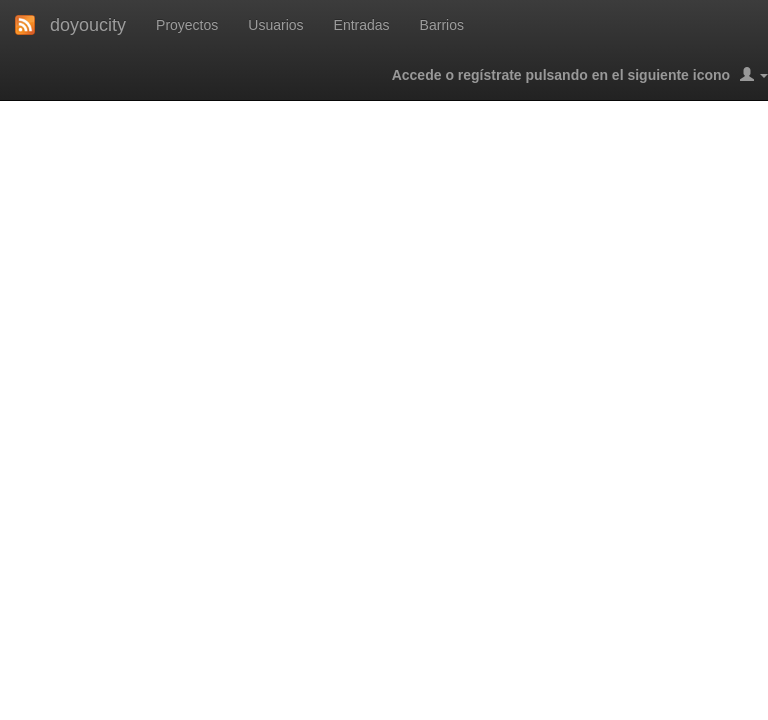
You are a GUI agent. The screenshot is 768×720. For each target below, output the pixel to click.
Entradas (362, 25)
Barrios (442, 25)
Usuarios (275, 25)
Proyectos (187, 25)
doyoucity (88, 25)
